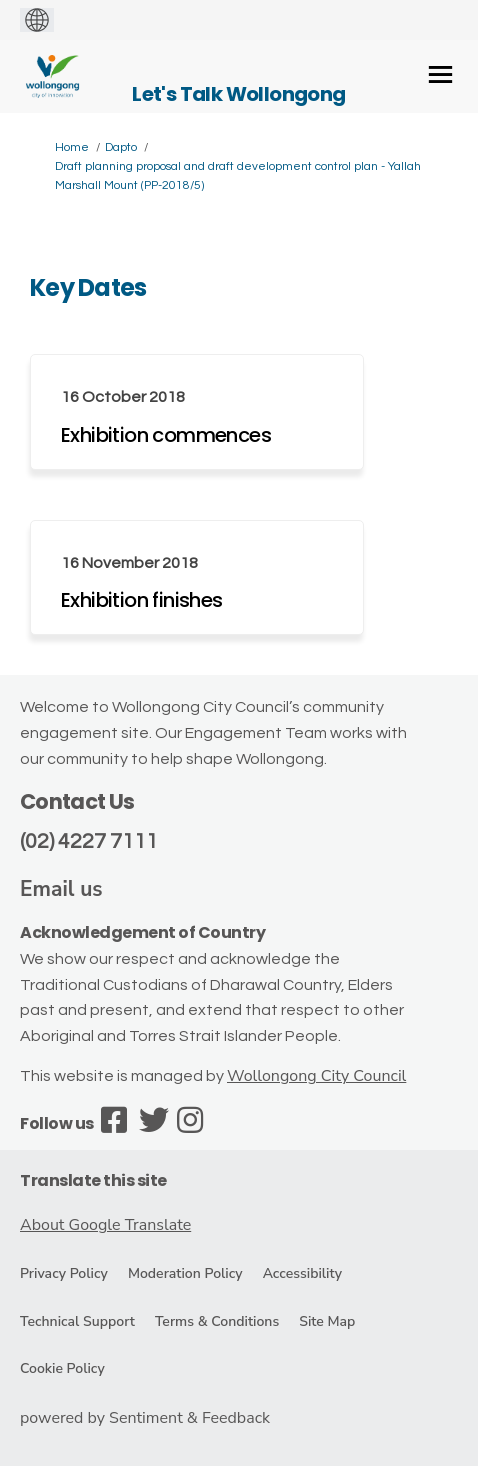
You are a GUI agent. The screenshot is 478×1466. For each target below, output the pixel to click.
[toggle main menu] (440, 74)
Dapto (121, 147)
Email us (61, 889)
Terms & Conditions (217, 1321)
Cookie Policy (62, 1368)
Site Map (327, 1321)
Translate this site (93, 1180)
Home (72, 147)
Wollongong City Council (316, 1076)
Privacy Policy (64, 1273)
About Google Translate (105, 1225)
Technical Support (77, 1321)
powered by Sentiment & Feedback (145, 1418)
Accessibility (302, 1273)
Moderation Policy (185, 1273)
